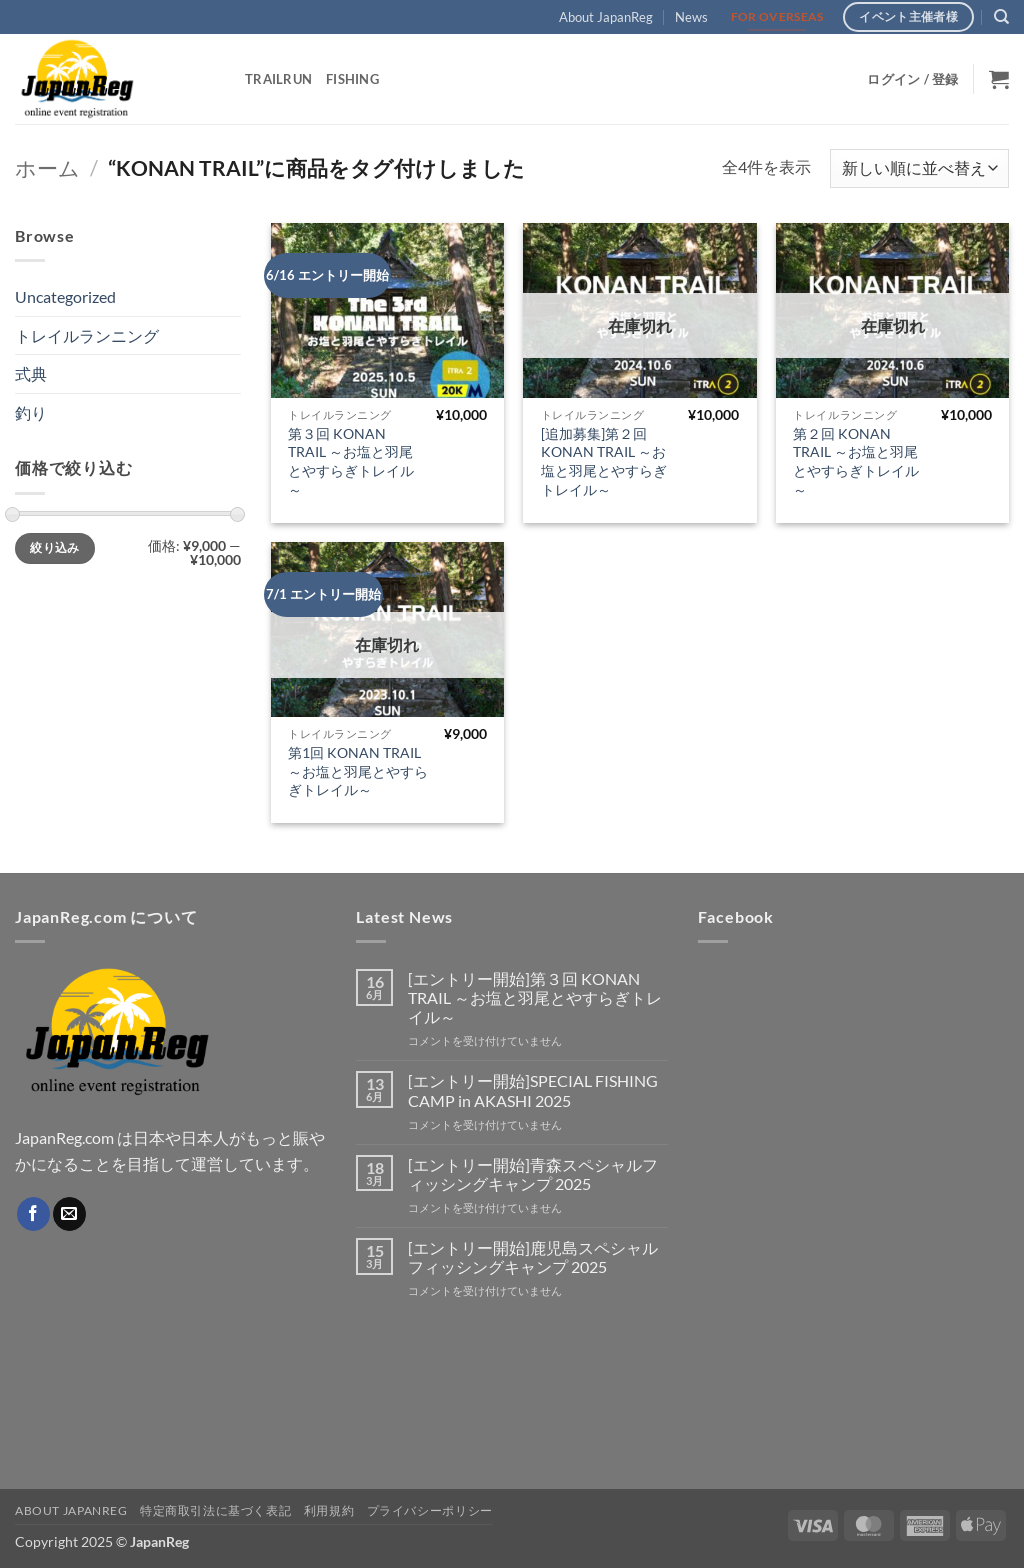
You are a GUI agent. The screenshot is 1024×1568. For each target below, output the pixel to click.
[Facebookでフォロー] (33, 1214)
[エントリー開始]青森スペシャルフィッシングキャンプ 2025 (533, 1174)
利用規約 (329, 1510)
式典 (31, 373)
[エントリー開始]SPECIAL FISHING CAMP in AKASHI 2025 (533, 1090)
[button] (912, 79)
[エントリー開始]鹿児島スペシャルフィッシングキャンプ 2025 (533, 1257)
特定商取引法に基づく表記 (215, 1510)
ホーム (47, 167)
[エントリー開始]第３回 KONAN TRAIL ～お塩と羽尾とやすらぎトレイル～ (535, 997)
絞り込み (54, 547)
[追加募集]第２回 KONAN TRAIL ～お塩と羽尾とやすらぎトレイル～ (604, 461)
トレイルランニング (87, 335)
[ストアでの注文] (919, 168)
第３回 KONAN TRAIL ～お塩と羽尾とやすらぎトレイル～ (351, 461)
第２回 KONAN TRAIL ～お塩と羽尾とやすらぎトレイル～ (856, 461)
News (691, 17)
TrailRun (278, 79)
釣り (31, 412)
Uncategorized (65, 296)
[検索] (1001, 17)
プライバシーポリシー (430, 1510)
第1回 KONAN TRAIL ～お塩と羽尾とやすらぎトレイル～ (358, 771)
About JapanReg (606, 17)
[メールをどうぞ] (69, 1214)
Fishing (352, 79)
